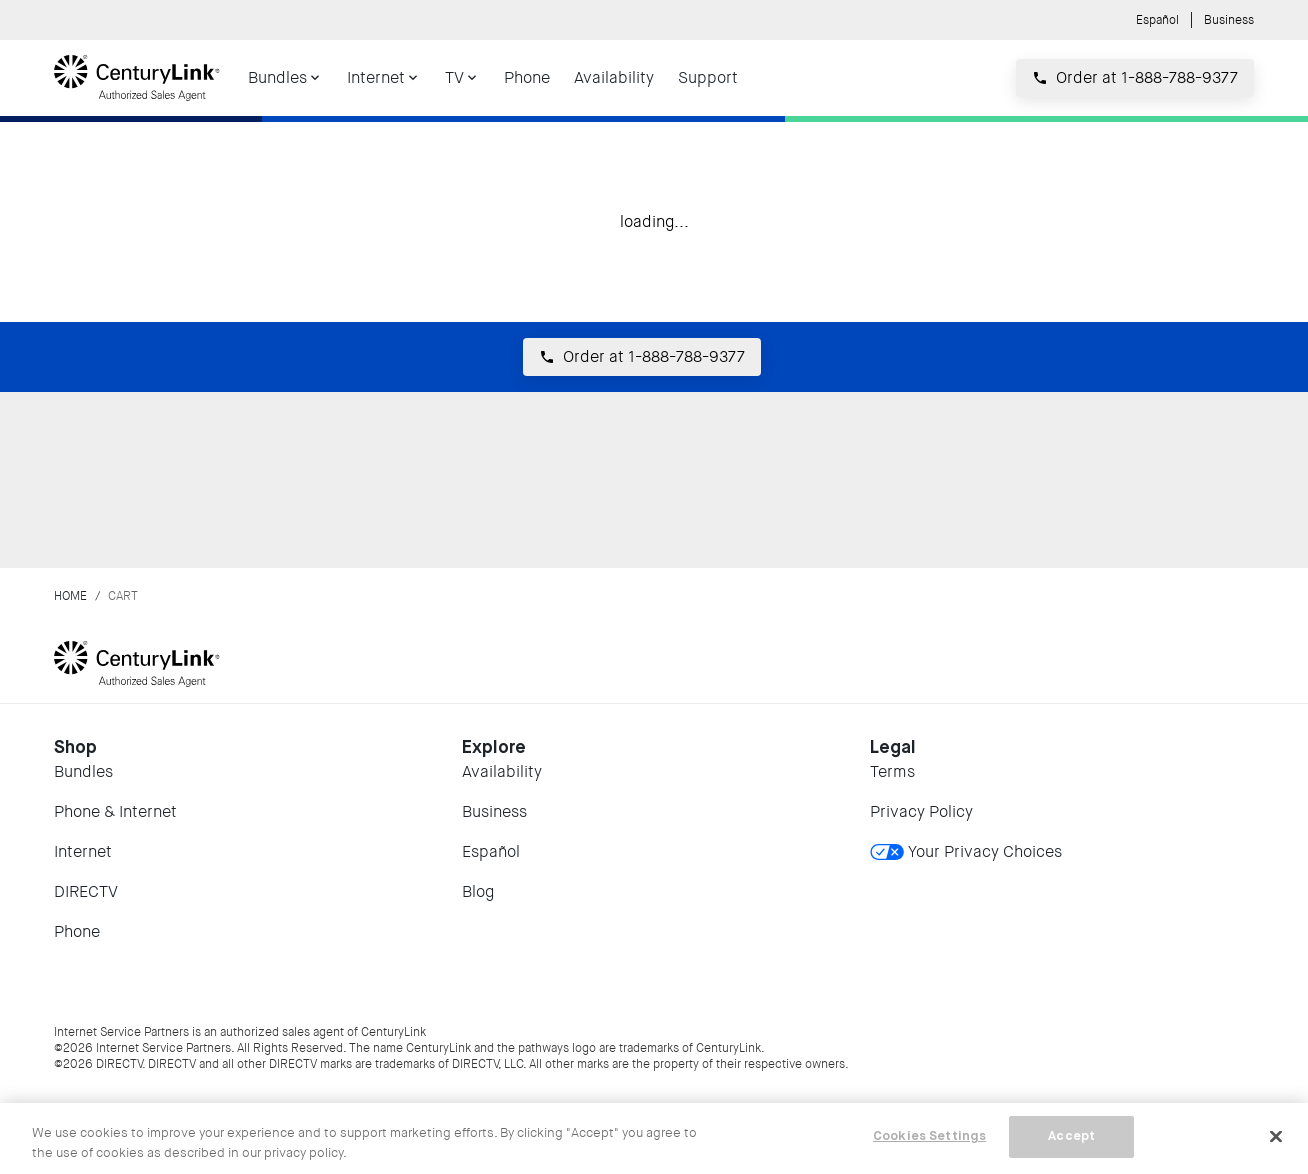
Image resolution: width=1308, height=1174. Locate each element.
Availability (502, 771)
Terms (892, 771)
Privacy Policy (921, 811)
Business (1229, 20)
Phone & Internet (115, 811)
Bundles (83, 771)
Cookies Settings (929, 1136)
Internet (83, 851)
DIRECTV (86, 891)
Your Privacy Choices (966, 851)
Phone (77, 931)
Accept (1071, 1136)
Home (70, 596)
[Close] (1276, 1136)
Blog (478, 891)
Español (1157, 20)
